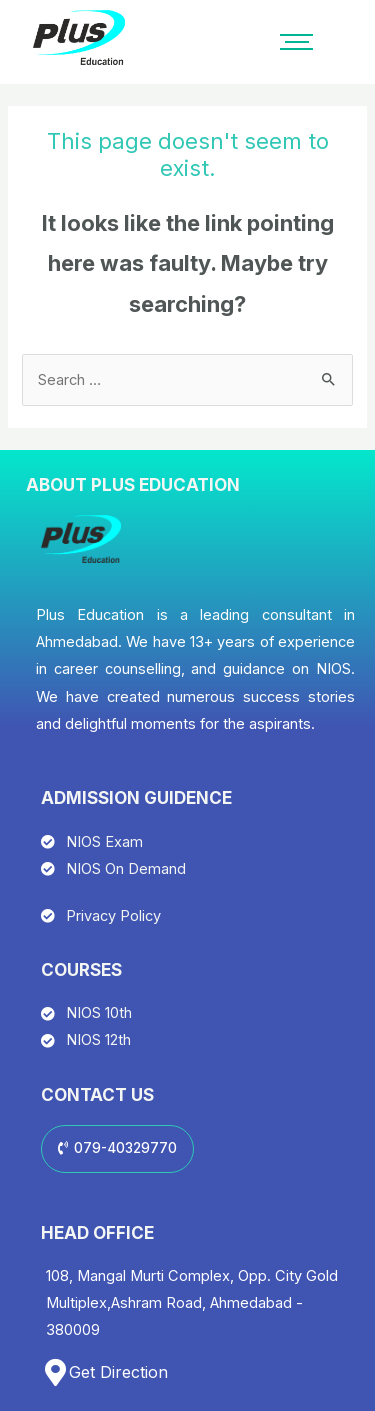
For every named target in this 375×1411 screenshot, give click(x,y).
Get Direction (118, 1372)
